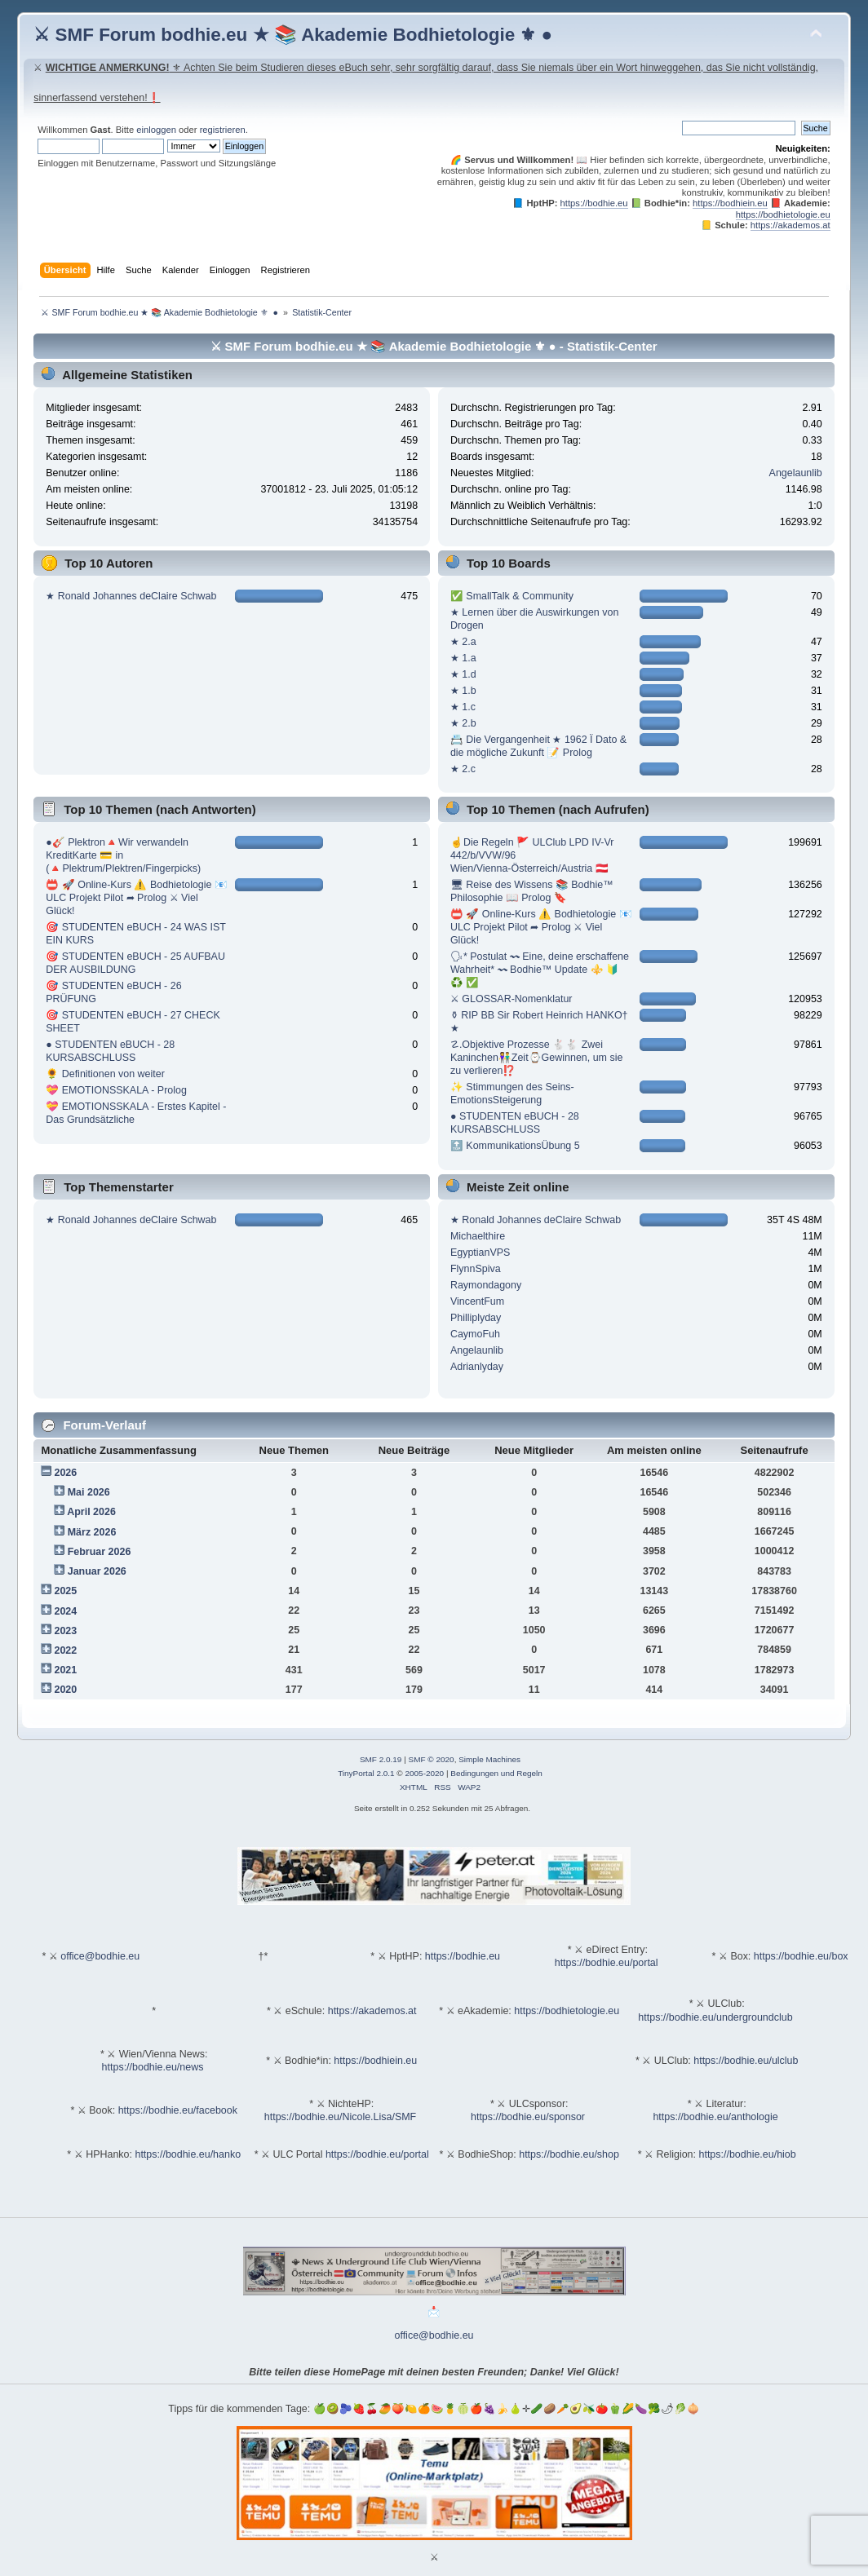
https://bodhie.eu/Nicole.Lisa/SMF (340, 2117)
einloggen (156, 130)
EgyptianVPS (480, 1252)
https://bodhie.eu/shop (569, 2154)
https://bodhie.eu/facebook (177, 2110)
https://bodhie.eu (594, 203)
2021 (65, 1670)
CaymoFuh (475, 1334)
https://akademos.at (790, 225)
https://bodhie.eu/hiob (746, 2154)
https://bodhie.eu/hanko (188, 2154)
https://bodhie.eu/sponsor (528, 2117)
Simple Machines (489, 1759)
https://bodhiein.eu (730, 203)
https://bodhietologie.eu (783, 214)
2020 (65, 1689)
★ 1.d (463, 674)
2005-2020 (424, 1773)
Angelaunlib (795, 473)
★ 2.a (463, 641)
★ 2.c (463, 769)
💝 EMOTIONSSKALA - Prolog (116, 1090)
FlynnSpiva (475, 1269)
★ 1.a (463, 658)
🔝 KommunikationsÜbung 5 (515, 1145)
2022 (65, 1650)
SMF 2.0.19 (381, 1759)
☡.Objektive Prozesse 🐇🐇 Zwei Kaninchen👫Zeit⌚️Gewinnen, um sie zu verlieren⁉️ (536, 1057)
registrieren (223, 130)
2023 (65, 1631)
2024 (65, 1611)
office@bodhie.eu (100, 1956)
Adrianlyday (476, 1366)
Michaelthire (477, 1236)
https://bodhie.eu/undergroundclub (715, 2017)
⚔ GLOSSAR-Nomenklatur (511, 999)
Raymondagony (485, 1285)
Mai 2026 (89, 1492)
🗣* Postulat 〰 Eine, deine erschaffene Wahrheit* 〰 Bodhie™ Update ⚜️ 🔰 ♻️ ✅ (539, 969)
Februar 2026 (99, 1552)
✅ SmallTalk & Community (512, 596)
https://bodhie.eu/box (801, 1956)
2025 (65, 1591)
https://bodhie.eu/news (153, 2067)
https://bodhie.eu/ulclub (745, 2060)
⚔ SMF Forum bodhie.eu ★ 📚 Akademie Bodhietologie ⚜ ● (292, 34)
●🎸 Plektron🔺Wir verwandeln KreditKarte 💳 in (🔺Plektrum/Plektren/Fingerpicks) (123, 855)
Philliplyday (475, 1317)
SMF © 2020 (431, 1759)
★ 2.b (463, 723)
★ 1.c (463, 707)
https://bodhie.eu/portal (606, 1962)
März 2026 (92, 1532)
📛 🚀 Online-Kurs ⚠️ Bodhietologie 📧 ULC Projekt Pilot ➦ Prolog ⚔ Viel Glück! (137, 898)
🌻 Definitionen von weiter (105, 1074)
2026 (65, 1472)
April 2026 (91, 1512)
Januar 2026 (97, 1571)
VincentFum (477, 1301)
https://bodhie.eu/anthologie (715, 2117)
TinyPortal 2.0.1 (366, 1773)
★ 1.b (463, 690)
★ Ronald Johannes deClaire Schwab (131, 596)
